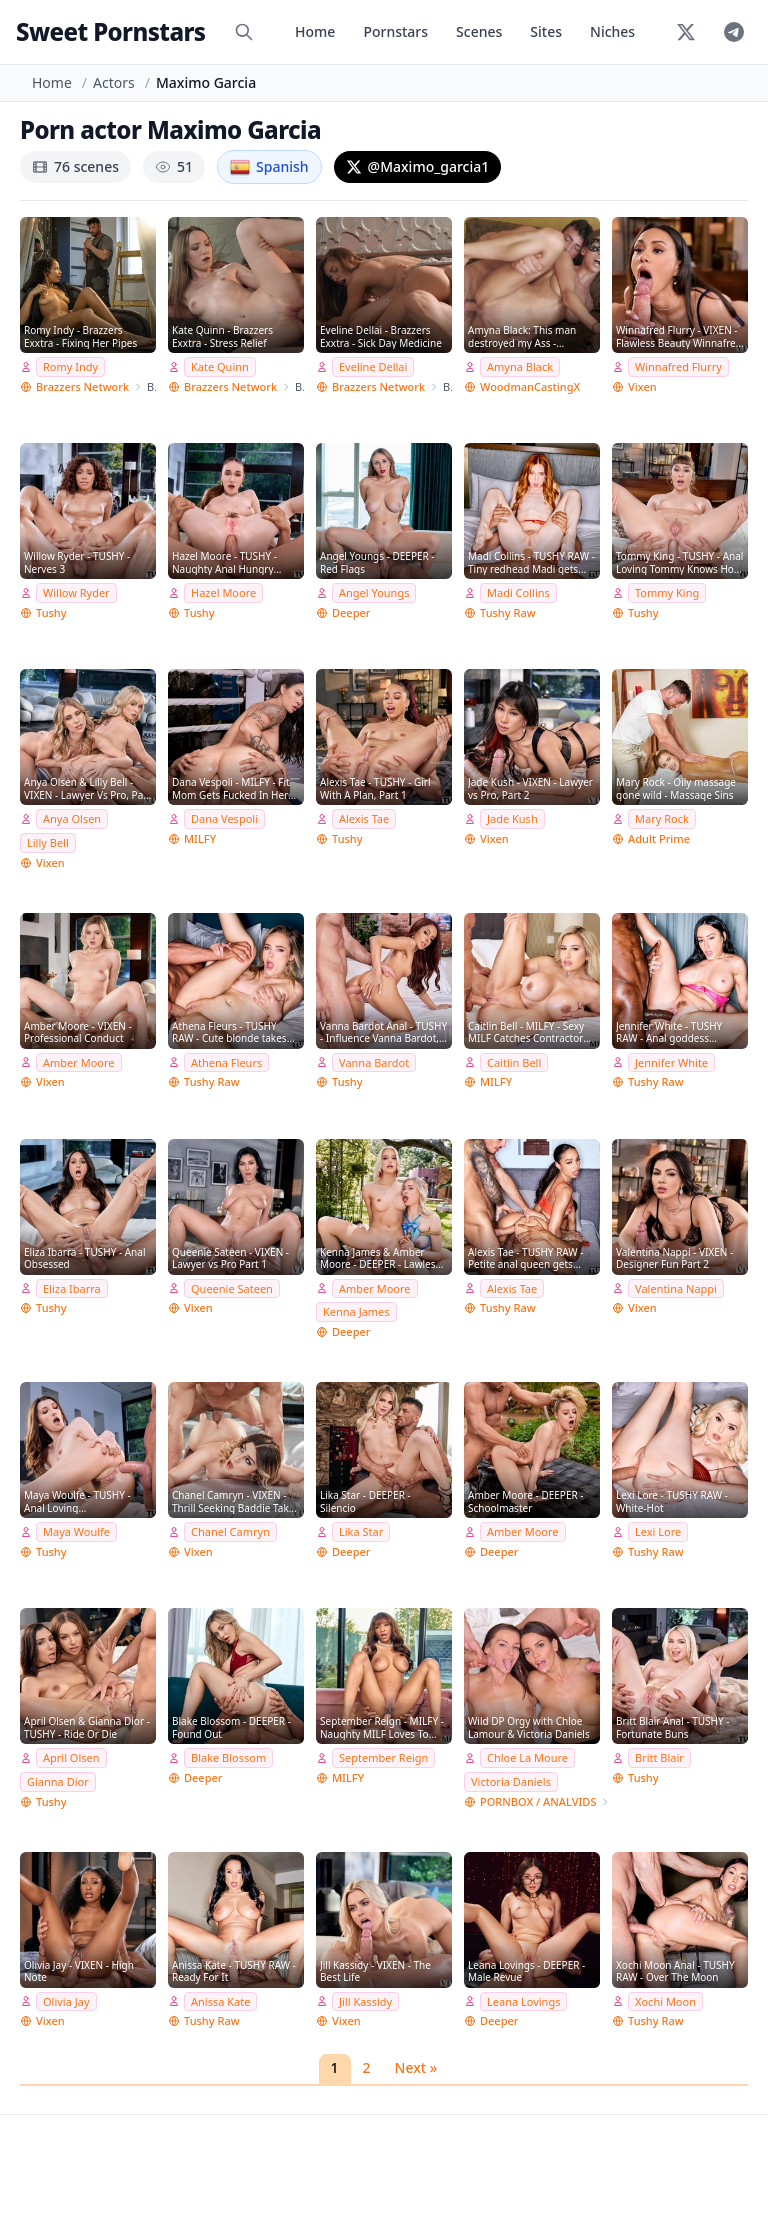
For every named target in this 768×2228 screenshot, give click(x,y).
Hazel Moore (223, 592)
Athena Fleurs (226, 1062)
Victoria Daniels (511, 1781)
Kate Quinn (220, 366)
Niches (612, 31)
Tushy (51, 612)
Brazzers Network (82, 386)
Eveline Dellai (373, 366)
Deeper (351, 612)
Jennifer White (671, 1062)
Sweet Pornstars (110, 31)
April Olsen (71, 1757)
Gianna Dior (58, 1781)
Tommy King (667, 592)
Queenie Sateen (232, 1288)
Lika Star (361, 1531)
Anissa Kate (220, 2001)
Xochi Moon (665, 2001)
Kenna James (356, 1311)
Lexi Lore (658, 1531)
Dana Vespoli (224, 818)
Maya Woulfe (76, 1531)
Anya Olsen (72, 818)
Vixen (642, 386)
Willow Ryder (76, 592)
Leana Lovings (523, 2001)
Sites (546, 31)
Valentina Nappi (676, 1288)
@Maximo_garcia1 (418, 166)
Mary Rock (662, 818)
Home (315, 31)
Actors (114, 82)
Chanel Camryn (230, 1531)
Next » (416, 2067)
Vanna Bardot (374, 1062)
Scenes (479, 31)
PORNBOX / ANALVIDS (538, 1801)
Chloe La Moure (527, 1757)
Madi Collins (518, 592)
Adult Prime (659, 838)
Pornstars (395, 31)
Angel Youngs (374, 592)
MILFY (200, 838)
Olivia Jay (66, 2001)
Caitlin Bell (514, 1062)
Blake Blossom (228, 1757)
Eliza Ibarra (72, 1288)
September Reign (383, 1757)
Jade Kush (512, 818)
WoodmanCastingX (530, 386)
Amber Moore (79, 1062)
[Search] (244, 32)
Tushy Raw (508, 612)
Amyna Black (520, 366)
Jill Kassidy (365, 2001)
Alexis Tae (364, 818)
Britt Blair (659, 1757)
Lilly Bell (48, 842)
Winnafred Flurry (678, 366)
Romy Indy (70, 366)
